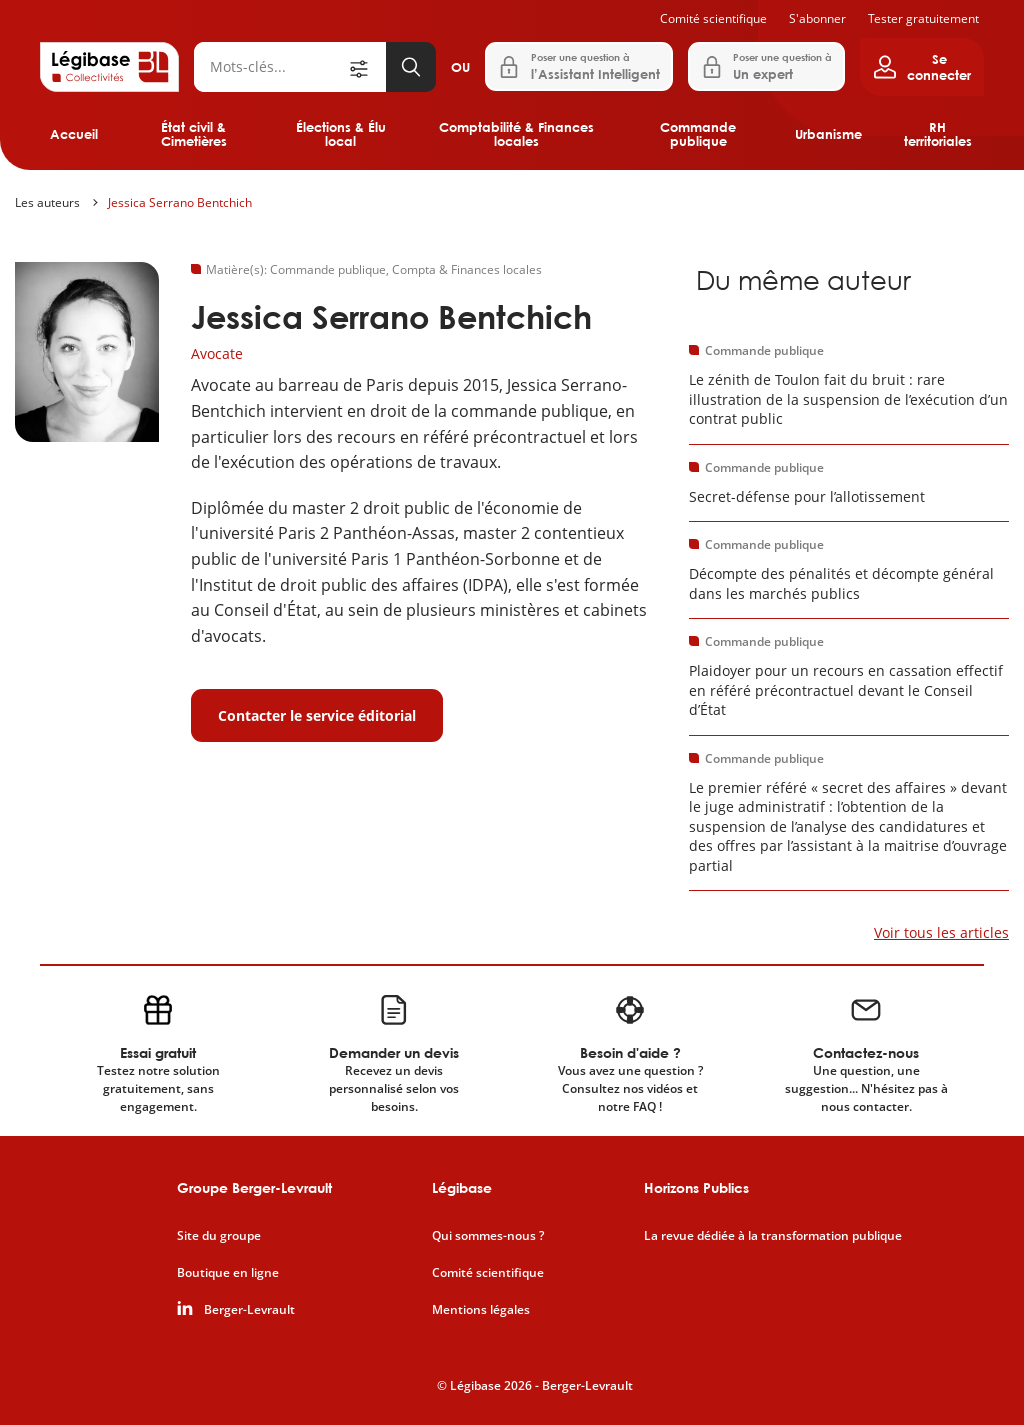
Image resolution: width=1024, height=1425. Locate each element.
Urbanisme (828, 134)
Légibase (462, 1187)
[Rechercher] (270, 67)
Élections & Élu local (341, 134)
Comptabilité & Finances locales (516, 134)
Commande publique (698, 134)
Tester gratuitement (923, 18)
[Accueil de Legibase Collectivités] (109, 67)
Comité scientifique (713, 18)
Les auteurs (47, 202)
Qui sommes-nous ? (488, 1236)
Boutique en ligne (228, 1273)
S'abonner (817, 18)
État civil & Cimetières (194, 134)
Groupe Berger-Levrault (254, 1187)
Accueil (74, 134)
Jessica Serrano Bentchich (180, 202)
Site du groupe (219, 1236)
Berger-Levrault (249, 1310)
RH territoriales (938, 134)
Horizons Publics (696, 1187)
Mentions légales (481, 1310)
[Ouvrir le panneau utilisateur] (922, 67)
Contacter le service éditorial (317, 715)
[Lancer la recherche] (411, 67)
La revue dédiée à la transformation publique (773, 1236)
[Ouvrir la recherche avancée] (366, 67)
